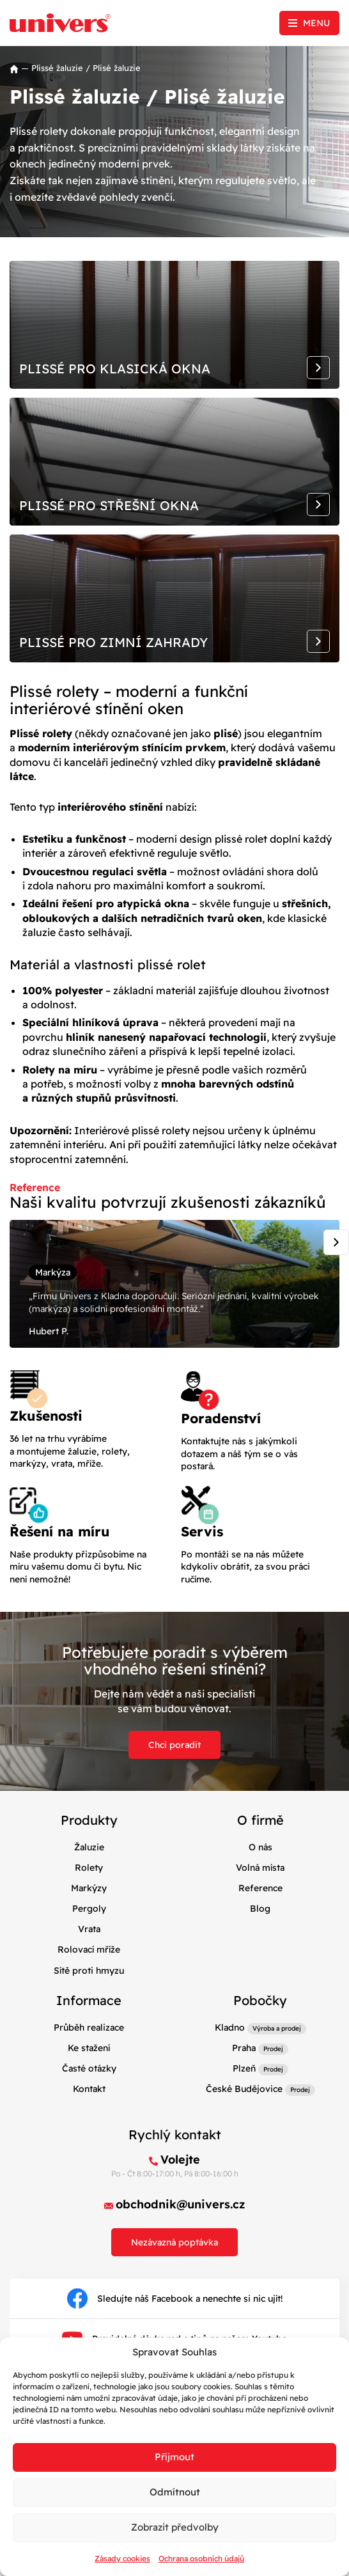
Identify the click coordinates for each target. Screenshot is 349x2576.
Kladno (230, 2027)
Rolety (89, 1867)
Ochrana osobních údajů (201, 2558)
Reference (260, 1888)
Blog (260, 1908)
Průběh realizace (89, 2027)
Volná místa (260, 1867)
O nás (260, 1847)
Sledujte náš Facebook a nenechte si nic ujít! (175, 2298)
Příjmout (174, 2457)
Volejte (180, 2159)
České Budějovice (244, 2089)
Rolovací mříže (89, 1949)
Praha (244, 2048)
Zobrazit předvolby (175, 2527)
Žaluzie (89, 1847)
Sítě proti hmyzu (89, 1970)
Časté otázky (89, 2068)
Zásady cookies (122, 2558)
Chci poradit (174, 1745)
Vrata (89, 1929)
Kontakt (89, 2089)
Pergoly (89, 1908)
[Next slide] (336, 1242)
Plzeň (244, 2068)
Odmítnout (175, 2492)
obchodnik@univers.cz (180, 2204)
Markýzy (89, 1888)
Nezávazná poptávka (174, 2242)
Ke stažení (89, 2048)
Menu (316, 23)
